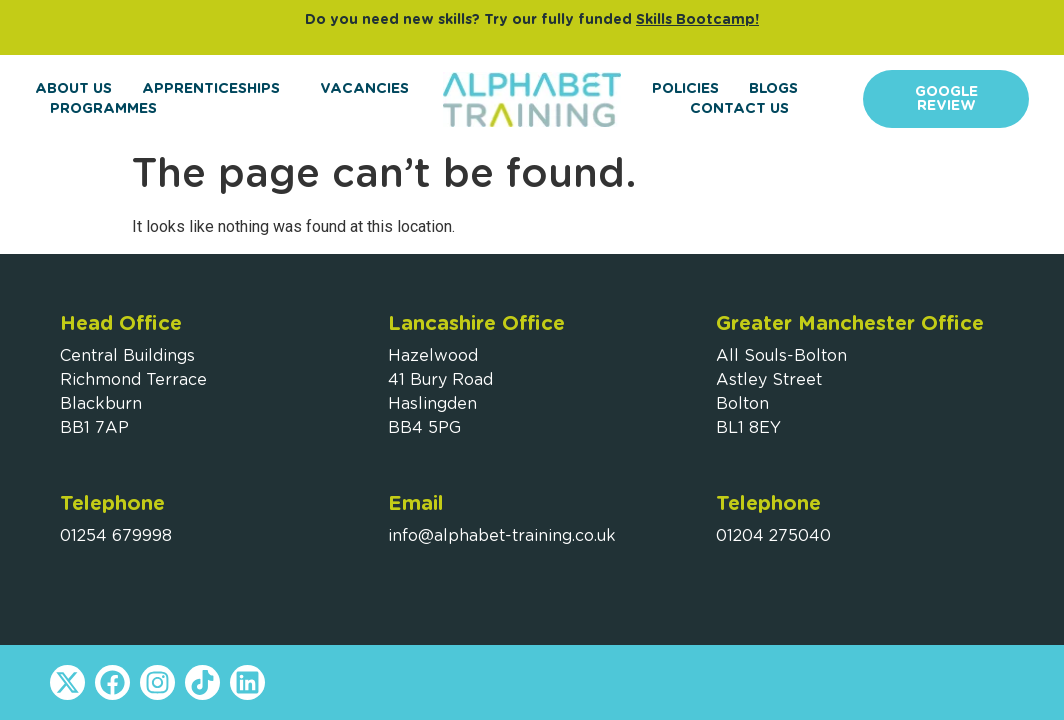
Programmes (108, 109)
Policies (685, 89)
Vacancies (364, 89)
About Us (73, 89)
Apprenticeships (216, 89)
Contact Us (739, 109)
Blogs (773, 89)
